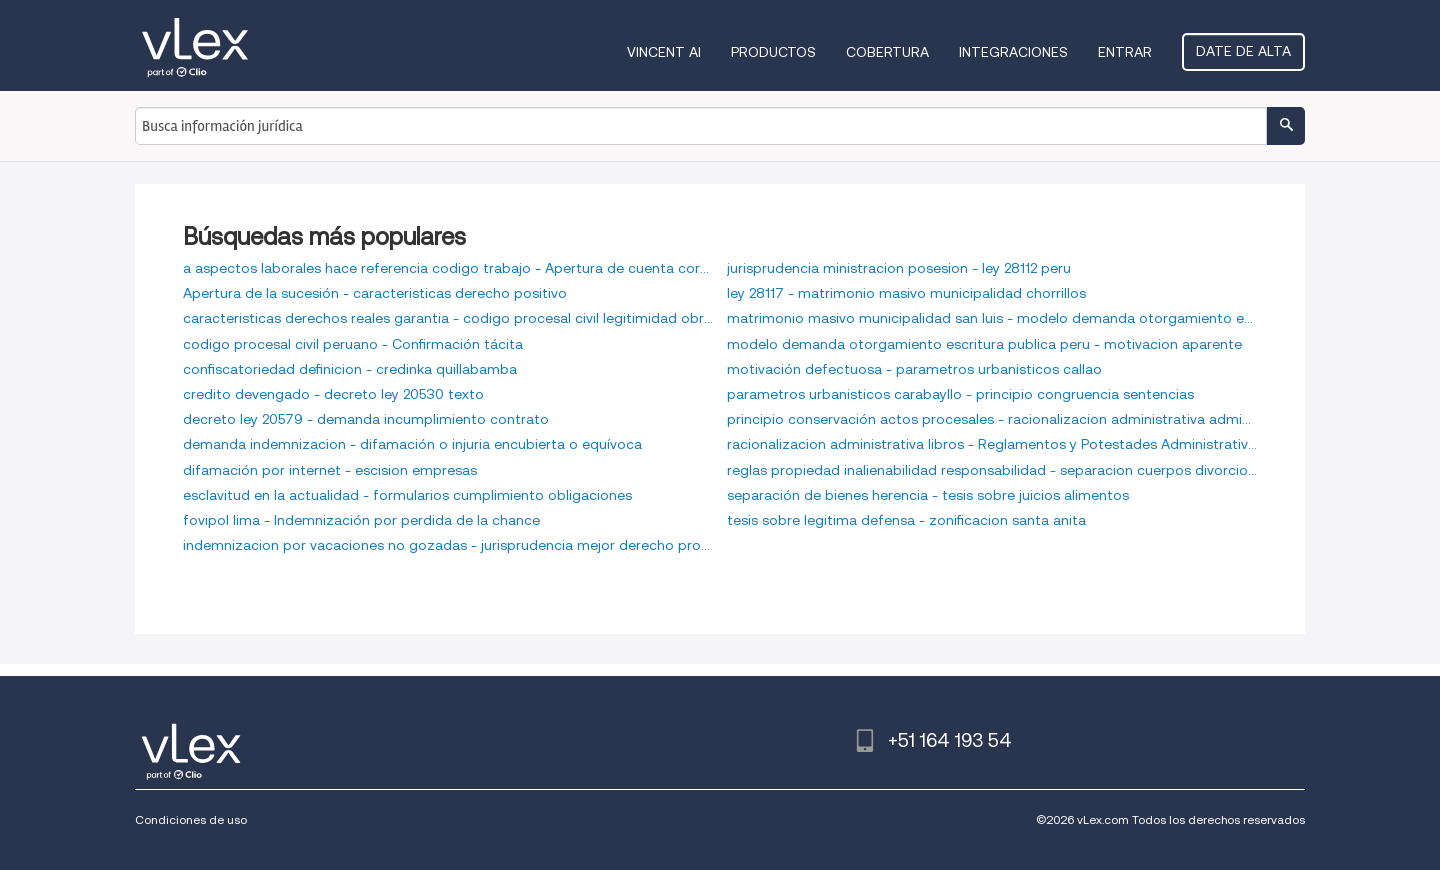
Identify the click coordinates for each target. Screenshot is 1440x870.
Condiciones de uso (191, 819)
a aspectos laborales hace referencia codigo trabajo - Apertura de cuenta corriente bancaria (448, 268)
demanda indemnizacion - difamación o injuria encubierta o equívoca (412, 444)
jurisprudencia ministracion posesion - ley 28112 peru (899, 268)
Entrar (1125, 52)
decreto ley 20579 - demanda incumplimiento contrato (366, 419)
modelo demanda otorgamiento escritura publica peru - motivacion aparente (984, 344)
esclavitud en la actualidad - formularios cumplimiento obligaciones (407, 495)
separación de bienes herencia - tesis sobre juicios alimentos (928, 495)
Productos (773, 52)
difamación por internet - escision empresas (330, 470)
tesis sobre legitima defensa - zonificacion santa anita (906, 520)
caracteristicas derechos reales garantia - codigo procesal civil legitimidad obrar (448, 318)
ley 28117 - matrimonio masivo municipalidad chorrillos (906, 293)
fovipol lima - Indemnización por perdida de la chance (361, 520)
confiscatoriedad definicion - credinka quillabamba (350, 369)
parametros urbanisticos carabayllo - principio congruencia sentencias (960, 394)
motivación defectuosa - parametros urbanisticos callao (914, 369)
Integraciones (1013, 52)
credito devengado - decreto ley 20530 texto (333, 394)
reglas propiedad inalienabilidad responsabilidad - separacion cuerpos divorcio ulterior (992, 470)
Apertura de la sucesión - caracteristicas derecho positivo (375, 293)
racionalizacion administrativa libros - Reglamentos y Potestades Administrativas (992, 444)
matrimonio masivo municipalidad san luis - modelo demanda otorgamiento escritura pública (992, 318)
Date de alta (1243, 51)
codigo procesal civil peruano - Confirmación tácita (353, 344)
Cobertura (887, 52)
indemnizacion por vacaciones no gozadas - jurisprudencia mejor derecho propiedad (448, 545)
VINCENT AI (664, 52)
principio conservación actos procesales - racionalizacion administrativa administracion (992, 419)
